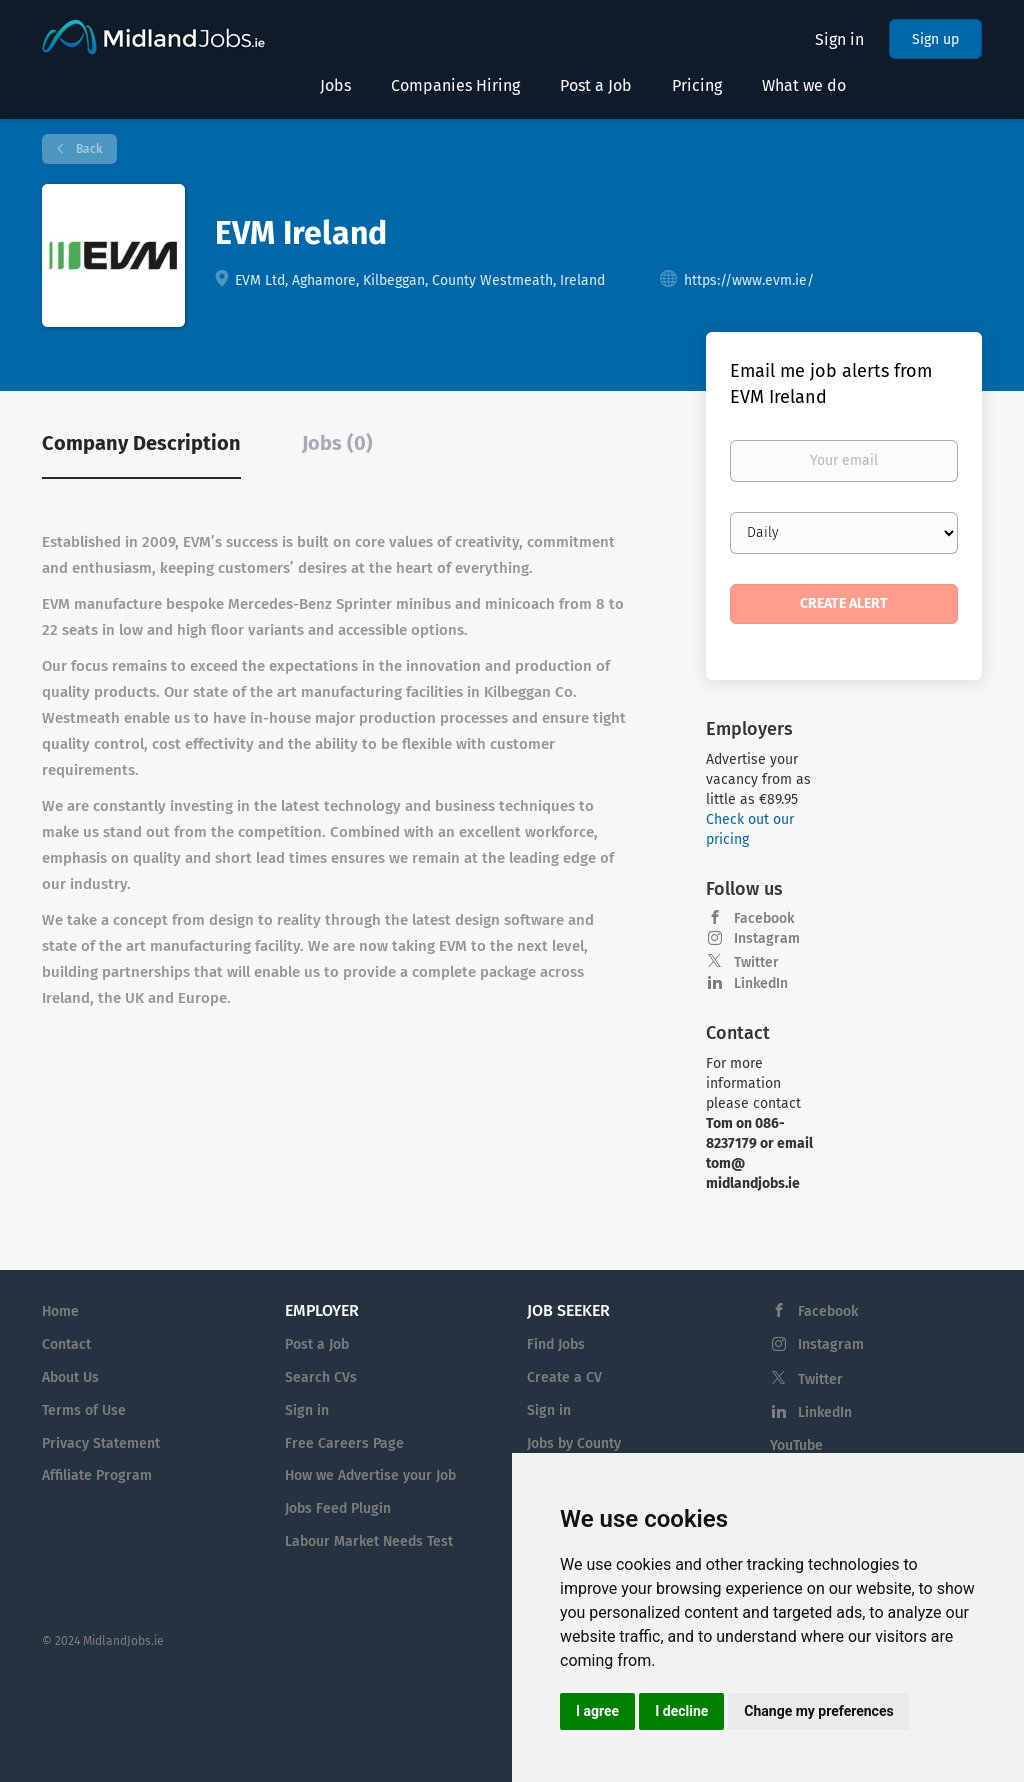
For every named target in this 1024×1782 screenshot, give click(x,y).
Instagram (767, 938)
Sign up (935, 39)
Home (60, 1311)
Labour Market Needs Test (369, 1541)
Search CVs (321, 1377)
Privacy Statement (101, 1443)
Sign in (839, 39)
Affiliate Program (97, 1475)
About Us (70, 1377)
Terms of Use (84, 1410)
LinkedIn (761, 983)
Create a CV (564, 1377)
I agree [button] (597, 1711)
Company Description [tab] (141, 443)
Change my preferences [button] (818, 1711)
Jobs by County (574, 1443)
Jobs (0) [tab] (337, 443)
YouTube (796, 1445)
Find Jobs (556, 1344)
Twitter (756, 962)
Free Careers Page (344, 1443)
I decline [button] (681, 1711)
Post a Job (317, 1344)
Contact (66, 1344)
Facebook (764, 918)
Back (87, 149)
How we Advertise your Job (370, 1475)
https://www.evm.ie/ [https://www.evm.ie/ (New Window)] (749, 280)
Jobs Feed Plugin (338, 1508)
